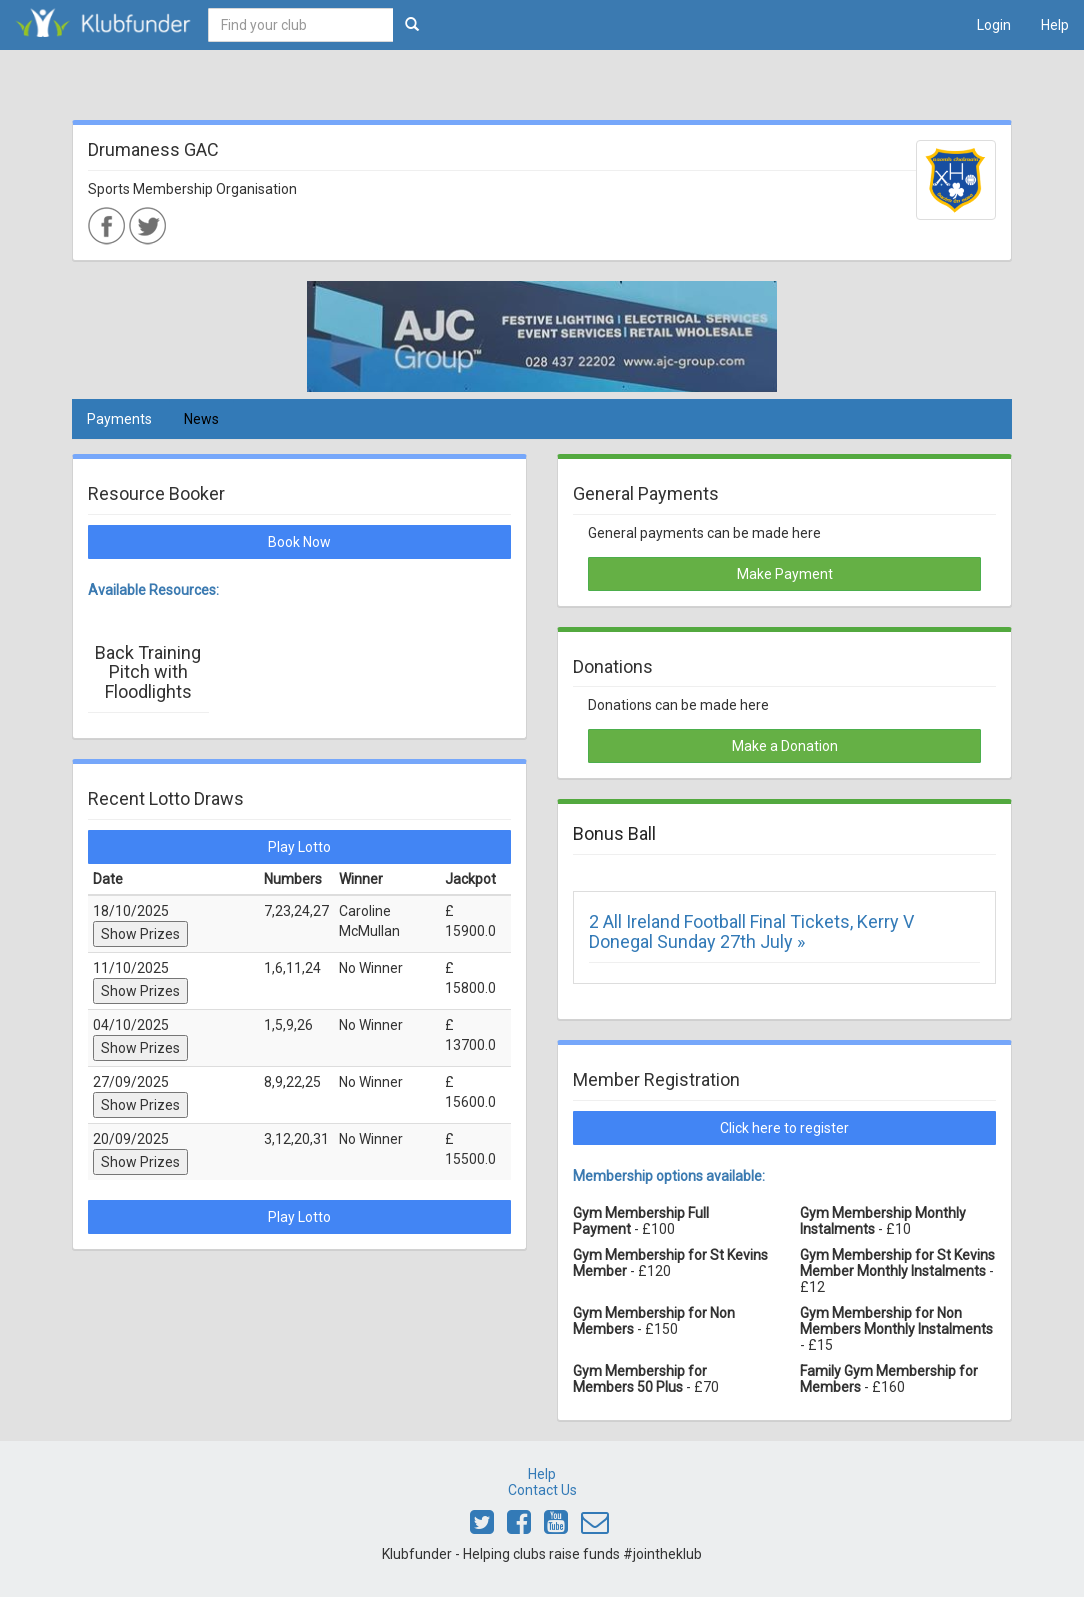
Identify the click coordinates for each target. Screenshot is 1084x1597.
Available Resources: (153, 590)
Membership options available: (669, 1176)
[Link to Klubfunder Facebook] (519, 1527)
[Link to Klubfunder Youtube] (556, 1527)
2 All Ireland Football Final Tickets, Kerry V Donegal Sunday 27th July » (751, 931)
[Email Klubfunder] (595, 1527)
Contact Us (542, 1490)
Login (994, 25)
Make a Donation (785, 746)
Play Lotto (299, 847)
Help (1055, 25)
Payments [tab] (119, 419)
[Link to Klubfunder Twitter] (482, 1527)
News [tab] (201, 419)
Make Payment (785, 574)
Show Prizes (140, 934)
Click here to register (784, 1128)
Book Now (299, 542)
